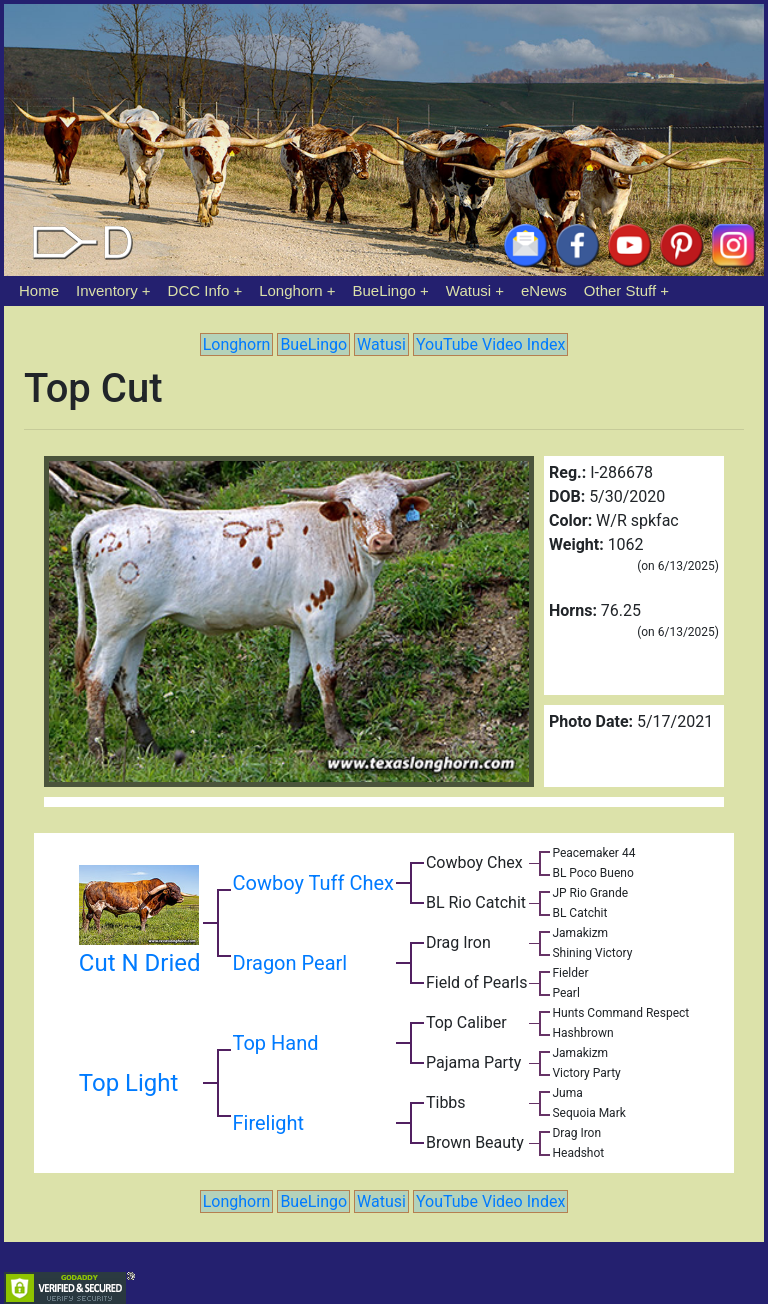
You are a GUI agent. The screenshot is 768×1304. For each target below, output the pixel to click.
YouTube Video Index (490, 344)
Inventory (107, 290)
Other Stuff (620, 290)
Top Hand (276, 1043)
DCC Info (199, 290)
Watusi (468, 290)
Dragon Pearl (290, 963)
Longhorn (290, 290)
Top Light (129, 1083)
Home (39, 290)
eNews (544, 290)
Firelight (269, 1123)
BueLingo (384, 290)
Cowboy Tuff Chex (313, 883)
